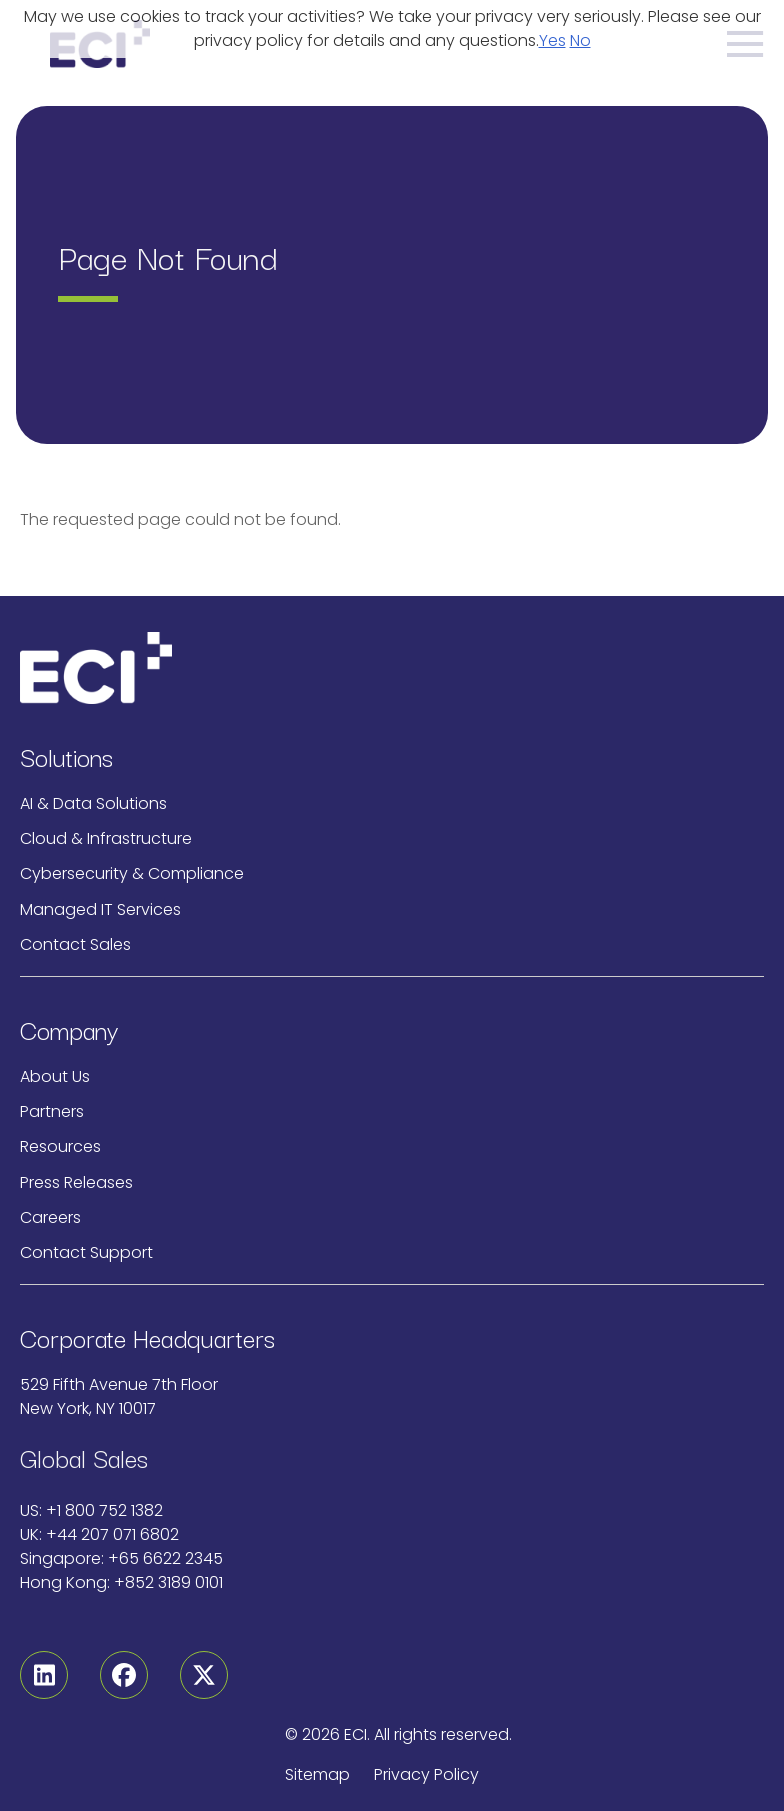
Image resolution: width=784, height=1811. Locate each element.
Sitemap (317, 1774)
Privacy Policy (426, 1774)
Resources (60, 1146)
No (580, 40)
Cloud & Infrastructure (106, 838)
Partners (52, 1111)
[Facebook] (124, 1675)
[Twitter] (204, 1675)
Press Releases (76, 1182)
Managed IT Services (100, 909)
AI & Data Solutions (93, 803)
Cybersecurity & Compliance (132, 873)
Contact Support (86, 1252)
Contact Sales (75, 944)
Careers (50, 1217)
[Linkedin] (44, 1675)
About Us (55, 1076)
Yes (552, 40)
